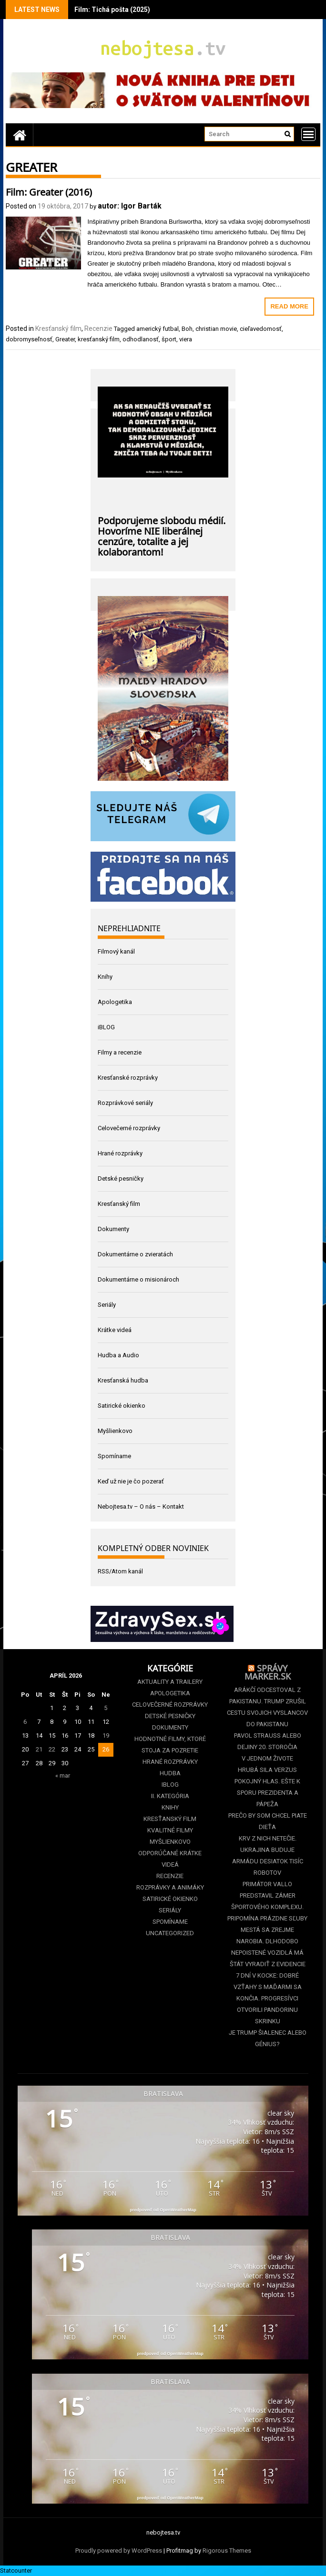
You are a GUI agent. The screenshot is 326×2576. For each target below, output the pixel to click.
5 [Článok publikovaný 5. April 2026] (105, 1707)
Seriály (107, 1304)
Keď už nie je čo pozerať (131, 1481)
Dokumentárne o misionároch (138, 1279)
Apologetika (115, 1001)
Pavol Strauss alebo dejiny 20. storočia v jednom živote (267, 1747)
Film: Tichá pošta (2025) (112, 9)
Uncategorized (170, 1933)
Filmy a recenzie (120, 1052)
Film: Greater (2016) (49, 190)
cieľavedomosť (261, 328)
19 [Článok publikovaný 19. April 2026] (105, 1735)
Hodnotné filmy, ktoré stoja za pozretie (170, 1744)
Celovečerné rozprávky (129, 1128)
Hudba (170, 1773)
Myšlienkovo (115, 1430)
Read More (289, 306)
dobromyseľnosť (29, 339)
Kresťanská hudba (123, 1380)
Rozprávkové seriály (125, 1102)
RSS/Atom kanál (120, 1571)
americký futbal (157, 328)
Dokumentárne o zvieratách (135, 1254)
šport (169, 339)
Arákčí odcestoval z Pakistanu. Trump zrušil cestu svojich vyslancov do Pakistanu (267, 1707)
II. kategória (170, 1796)
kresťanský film (99, 339)
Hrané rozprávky (120, 1153)
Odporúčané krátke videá (170, 1859)
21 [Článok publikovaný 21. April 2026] (39, 1749)
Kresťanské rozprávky (128, 1077)
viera (185, 339)
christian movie (216, 328)
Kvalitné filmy (170, 1830)
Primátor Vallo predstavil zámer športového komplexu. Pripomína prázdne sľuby (267, 1901)
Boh (187, 328)
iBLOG (106, 1027)
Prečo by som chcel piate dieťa (267, 1821)
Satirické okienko (121, 1405)
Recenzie (98, 328)
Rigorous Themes (227, 2550)
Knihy (105, 976)
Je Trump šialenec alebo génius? (267, 2038)
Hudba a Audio (118, 1355)
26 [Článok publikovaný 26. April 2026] (105, 1749)
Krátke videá (115, 1329)
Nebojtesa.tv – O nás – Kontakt (141, 1506)
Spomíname (114, 1456)
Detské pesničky (120, 1178)
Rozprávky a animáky (170, 1887)
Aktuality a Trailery (170, 1681)
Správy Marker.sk (267, 1671)
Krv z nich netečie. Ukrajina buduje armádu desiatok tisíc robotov (267, 1855)
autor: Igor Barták (130, 205)
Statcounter (16, 2570)
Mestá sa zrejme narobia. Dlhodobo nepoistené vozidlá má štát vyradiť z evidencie (268, 1947)
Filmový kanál (116, 951)
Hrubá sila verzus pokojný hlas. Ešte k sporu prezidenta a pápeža (267, 1787)
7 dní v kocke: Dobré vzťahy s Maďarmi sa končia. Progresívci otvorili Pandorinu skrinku (268, 1998)
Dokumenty (113, 1229)
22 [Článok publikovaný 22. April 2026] (52, 1749)
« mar (62, 1775)
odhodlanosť (140, 339)
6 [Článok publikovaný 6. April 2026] (25, 1721)
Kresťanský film (58, 328)
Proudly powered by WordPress (118, 2550)
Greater (65, 339)
